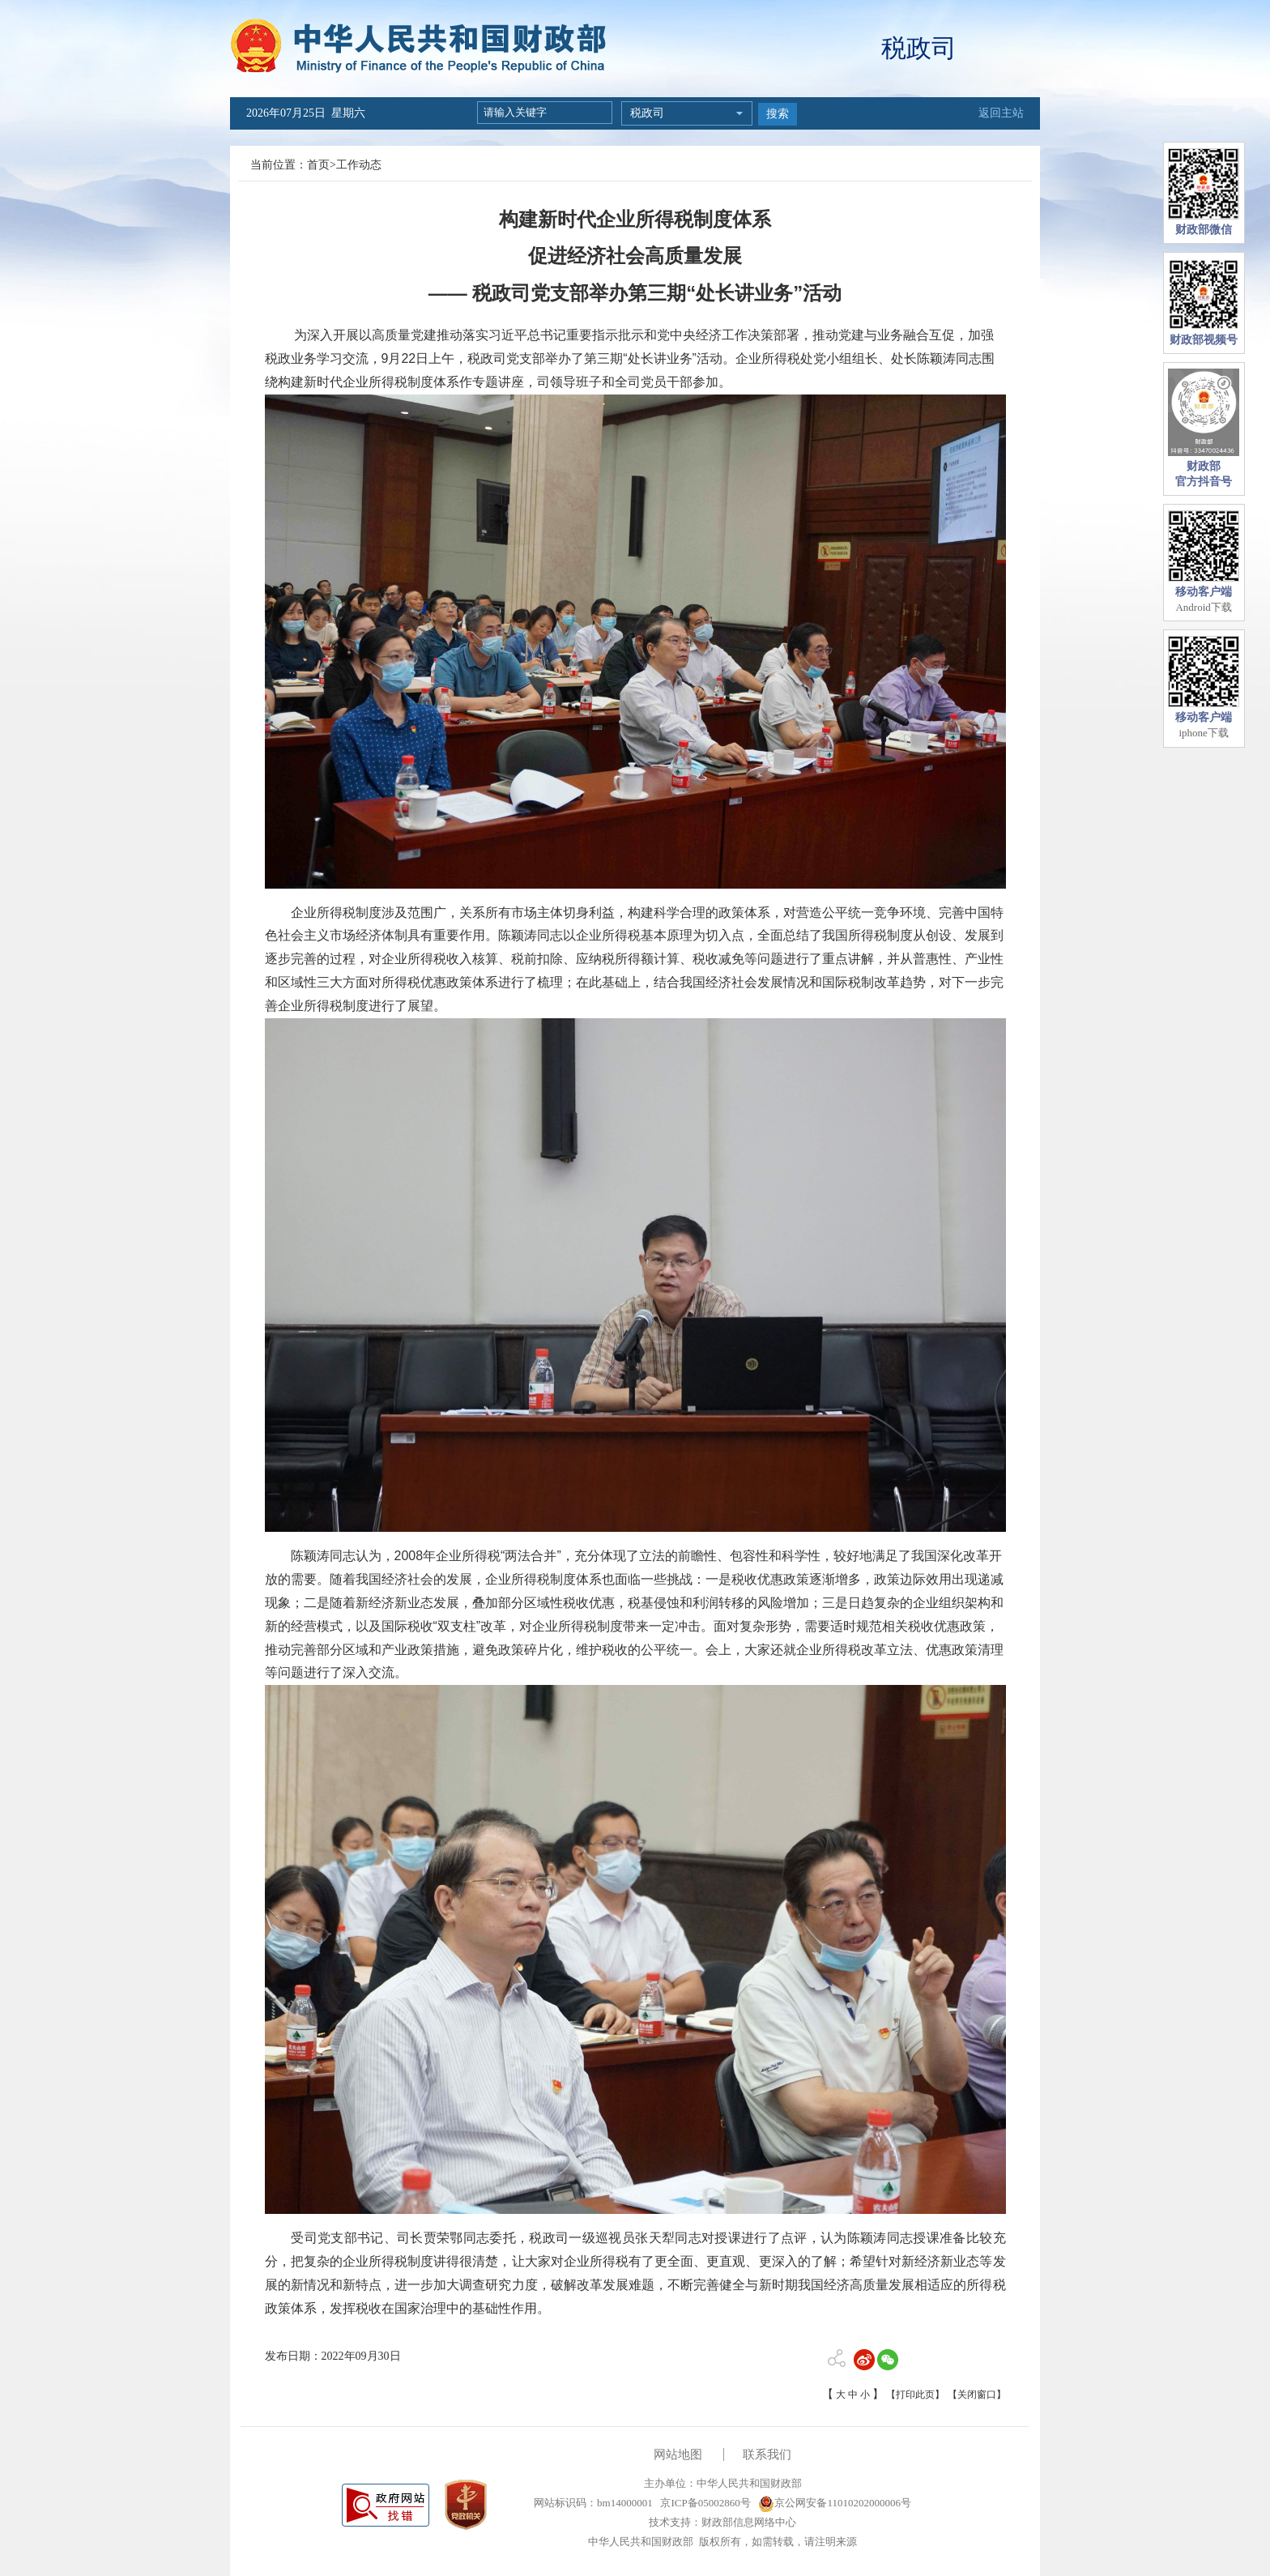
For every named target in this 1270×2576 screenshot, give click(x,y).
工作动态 (358, 165)
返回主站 (1001, 113)
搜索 (777, 114)
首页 (318, 165)
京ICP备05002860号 (704, 2503)
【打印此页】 (915, 2394)
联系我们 (767, 2454)
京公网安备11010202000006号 (834, 2503)
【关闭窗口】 (977, 2394)
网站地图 (678, 2454)
